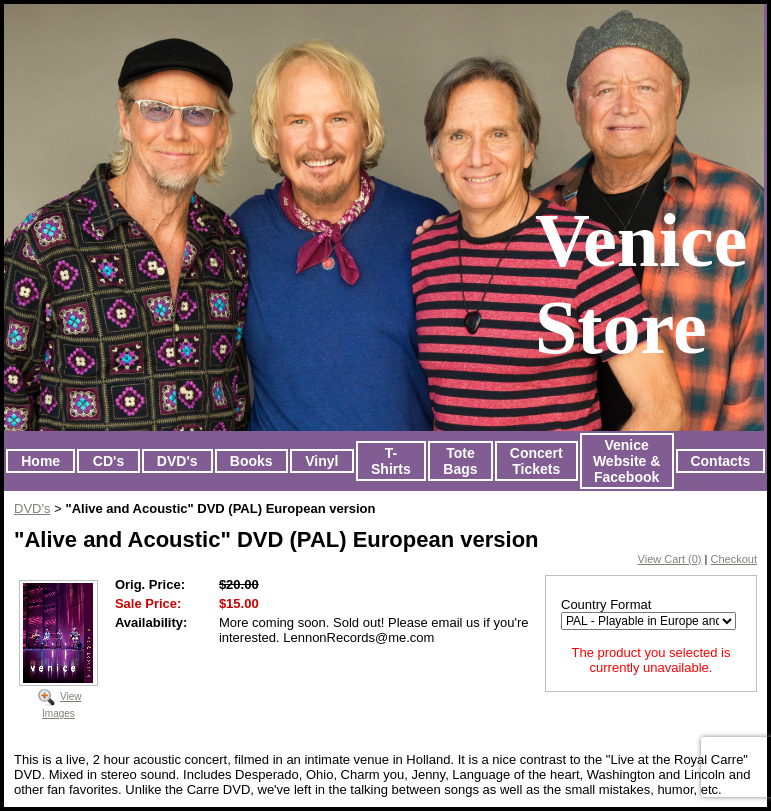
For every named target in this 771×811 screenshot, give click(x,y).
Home (40, 461)
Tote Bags (460, 461)
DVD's (177, 461)
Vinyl (321, 461)
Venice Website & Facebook (626, 461)
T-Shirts (391, 461)
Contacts (720, 461)
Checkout (734, 559)
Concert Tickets (536, 461)
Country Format (606, 604)
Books (251, 461)
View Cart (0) (670, 559)
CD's (108, 461)
